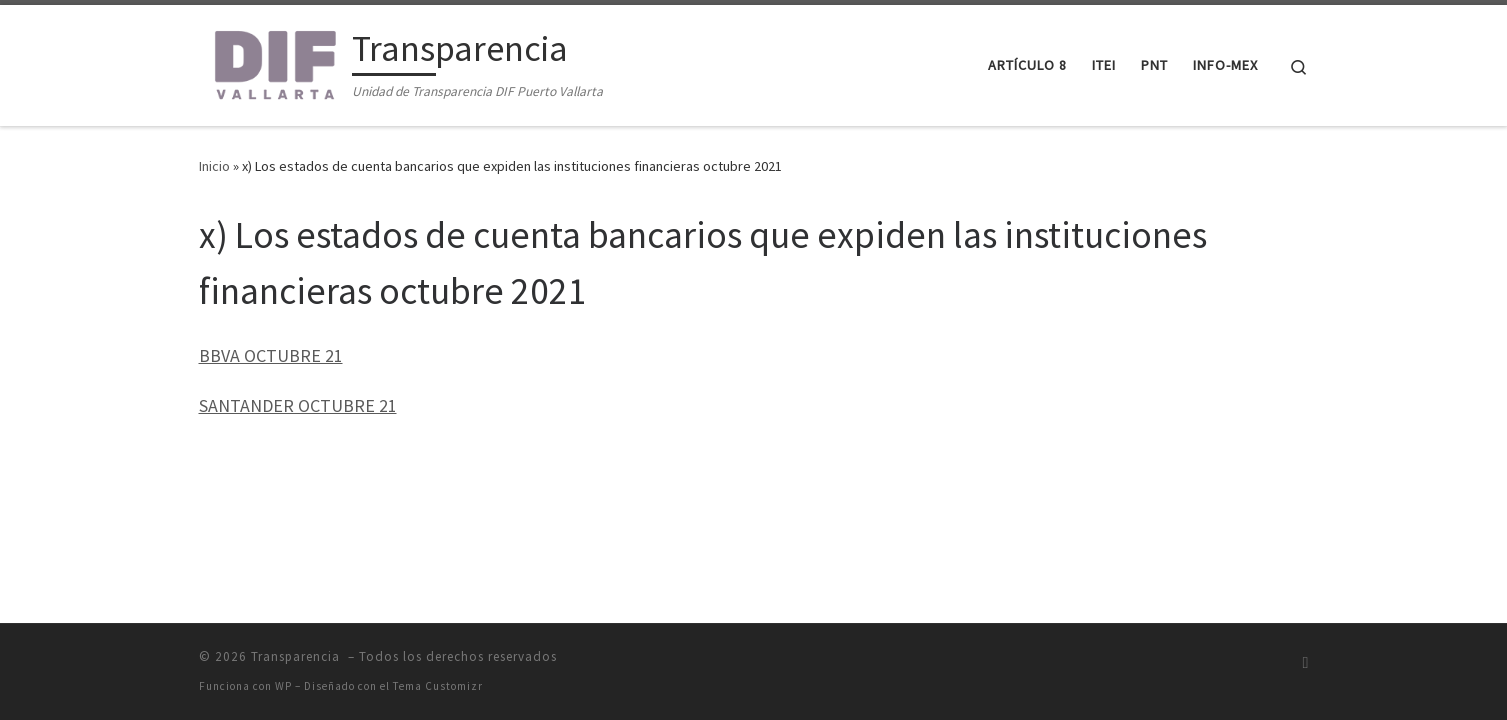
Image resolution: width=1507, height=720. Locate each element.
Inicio (214, 166)
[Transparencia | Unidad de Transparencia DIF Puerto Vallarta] (272, 61)
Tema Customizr (438, 686)
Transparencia (297, 656)
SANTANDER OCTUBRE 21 (298, 405)
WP (283, 686)
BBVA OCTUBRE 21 (271, 355)
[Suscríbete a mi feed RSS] (1306, 662)
